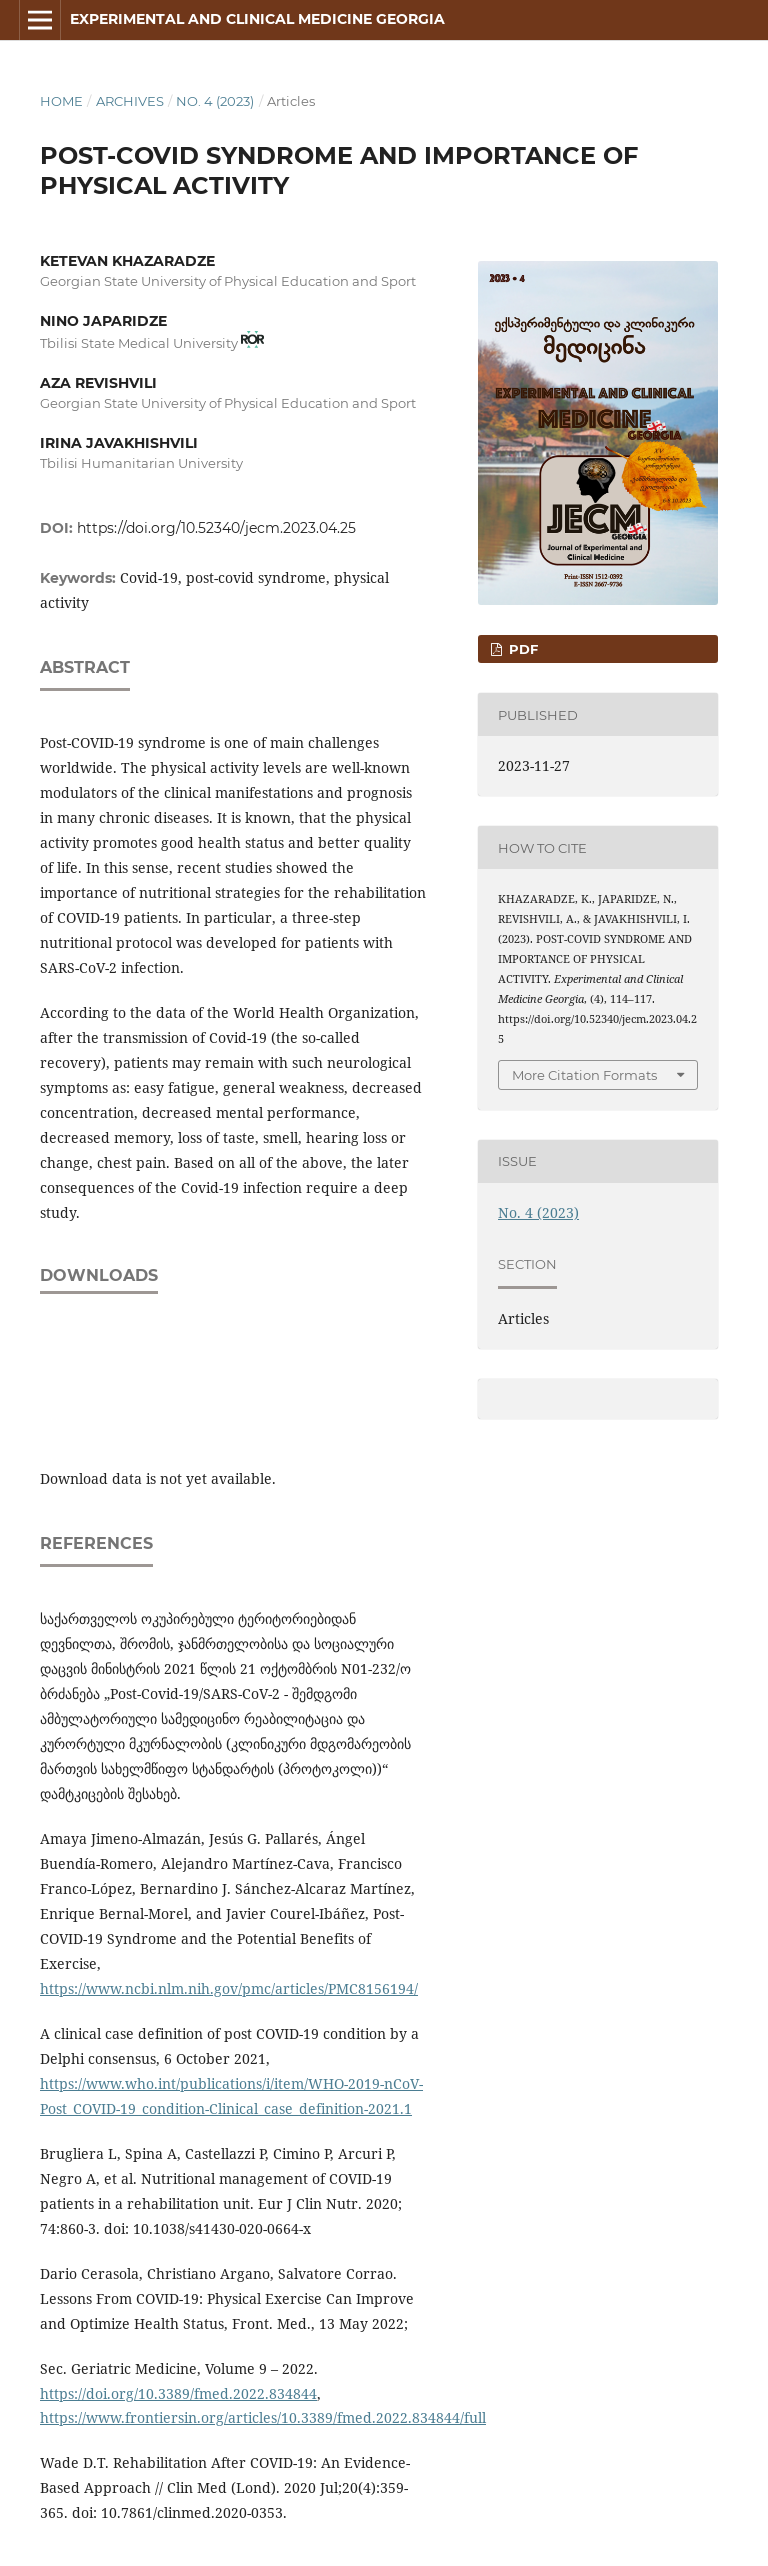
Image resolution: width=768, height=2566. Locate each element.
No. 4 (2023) (215, 101)
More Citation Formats (584, 1075)
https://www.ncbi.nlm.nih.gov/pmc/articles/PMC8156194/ (229, 1988)
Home (61, 101)
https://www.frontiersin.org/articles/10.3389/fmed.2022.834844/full (263, 2417)
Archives (130, 101)
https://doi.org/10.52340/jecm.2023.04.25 (216, 528)
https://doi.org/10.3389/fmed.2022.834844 (178, 2393)
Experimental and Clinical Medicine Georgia (257, 19)
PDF (521, 649)
